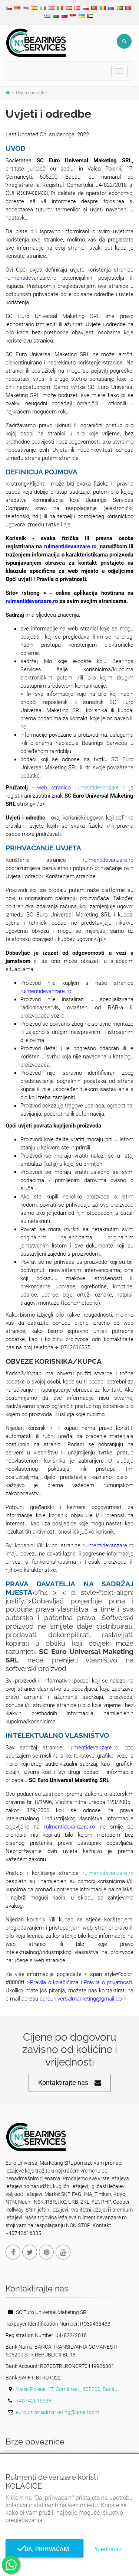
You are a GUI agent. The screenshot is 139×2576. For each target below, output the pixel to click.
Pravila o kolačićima (54, 1982)
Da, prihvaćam (44, 2549)
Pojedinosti (107, 2549)
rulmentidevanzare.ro (31, 278)
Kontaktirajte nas (69, 2083)
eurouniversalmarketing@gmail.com (83, 1998)
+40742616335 (34, 2401)
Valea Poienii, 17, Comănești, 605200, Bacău (67, 2389)
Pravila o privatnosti (108, 1982)
